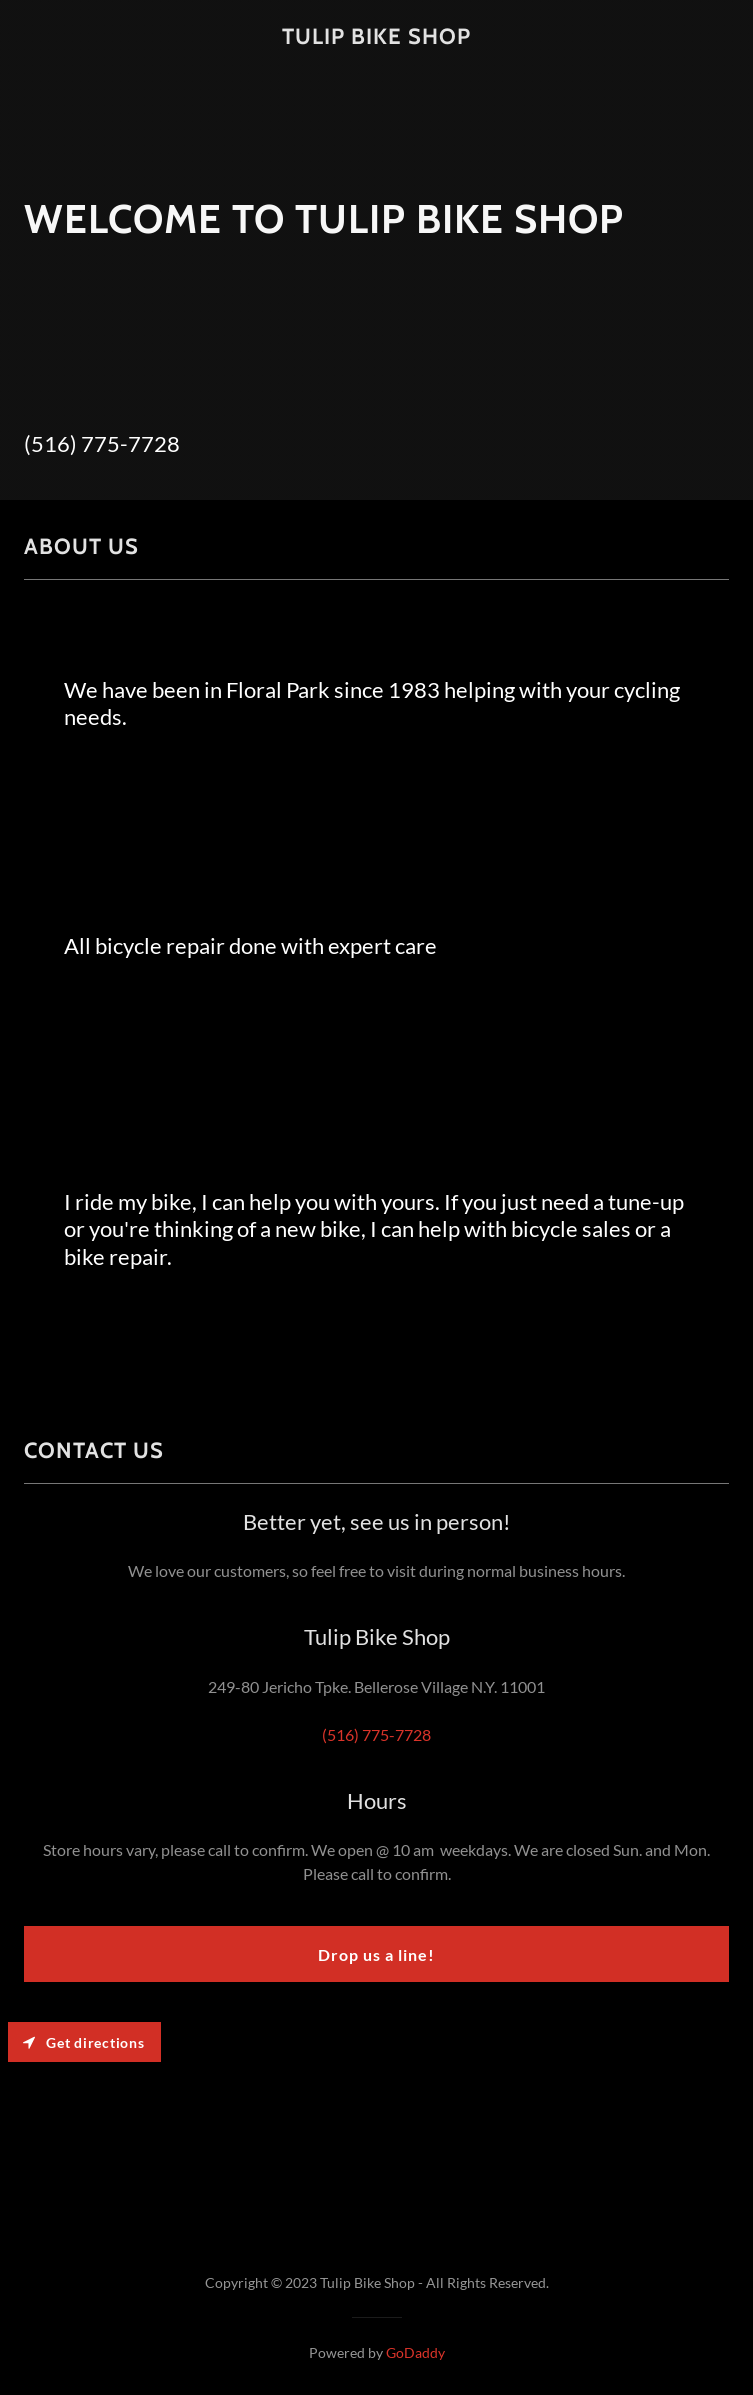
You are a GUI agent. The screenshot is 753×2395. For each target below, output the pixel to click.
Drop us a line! (376, 1954)
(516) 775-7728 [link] (102, 443)
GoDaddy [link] (415, 2352)
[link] (376, 37)
